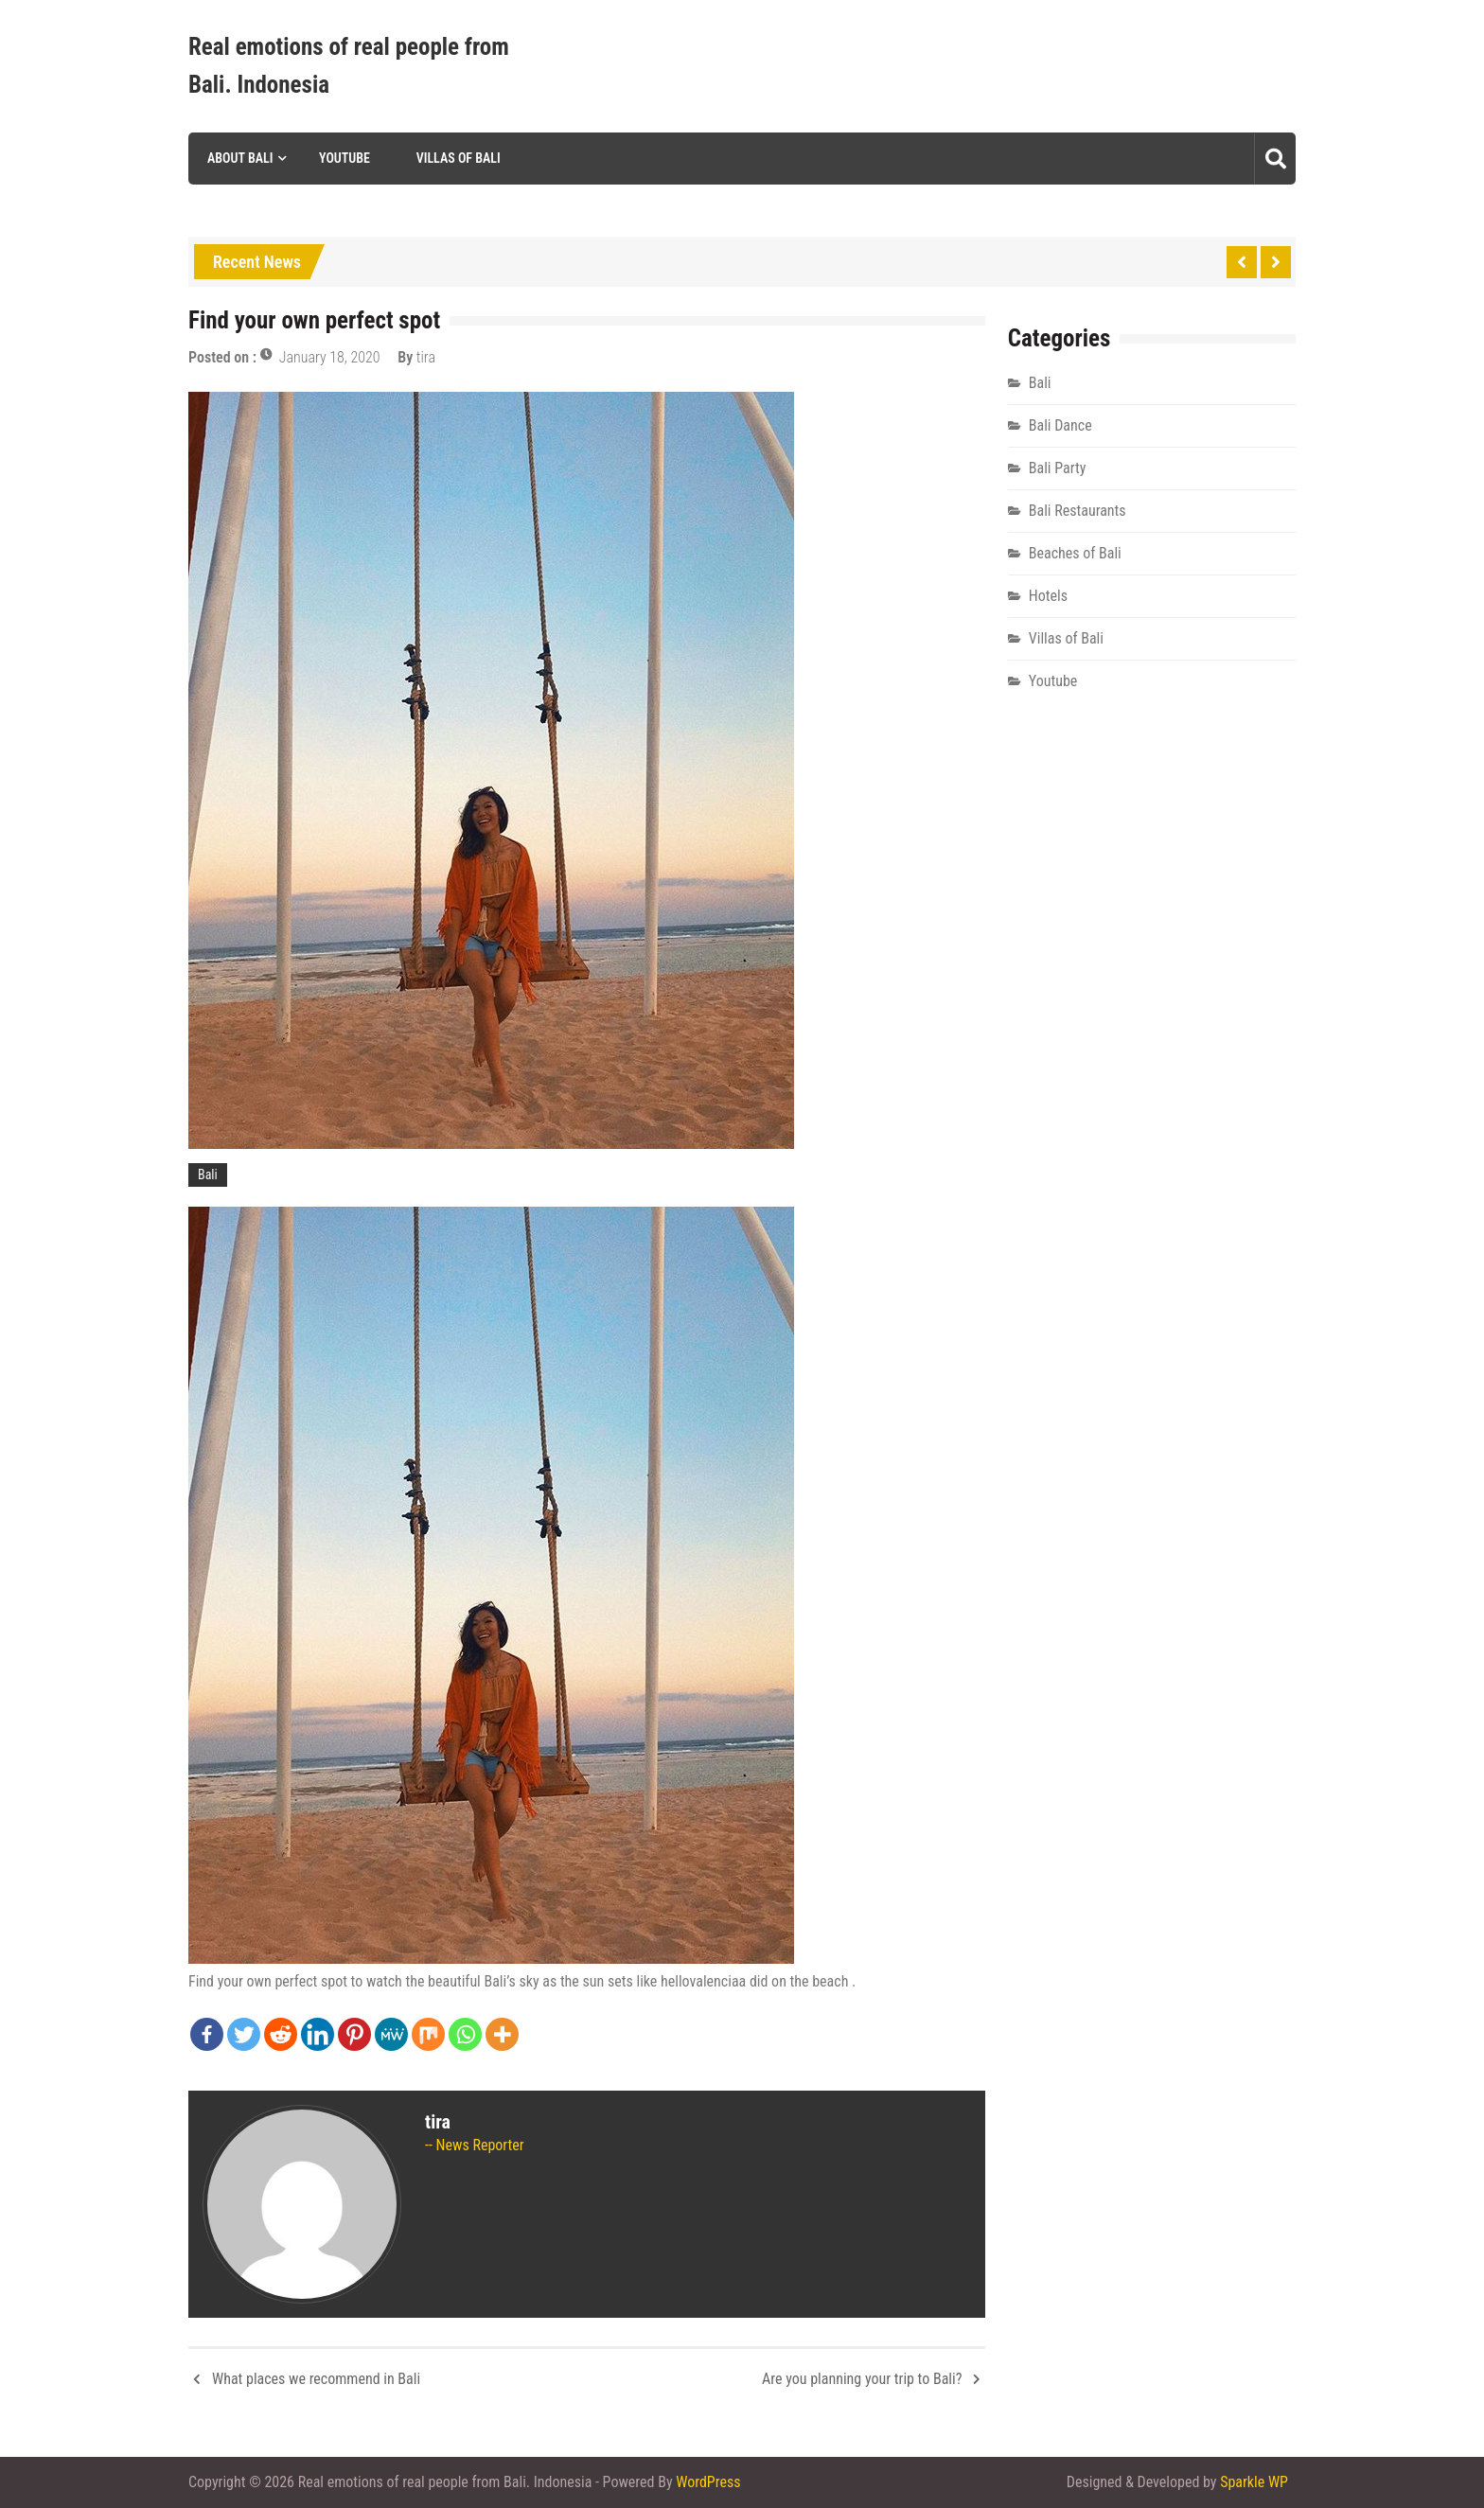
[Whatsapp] (465, 2034)
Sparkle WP (1254, 2482)
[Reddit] (280, 2034)
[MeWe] (391, 2034)
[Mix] (428, 2034)
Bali (208, 1174)
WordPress (708, 2482)
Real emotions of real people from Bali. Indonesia (348, 65)
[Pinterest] (354, 2034)
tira (425, 357)
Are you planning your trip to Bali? (862, 2379)
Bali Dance (1060, 425)
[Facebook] (206, 2034)
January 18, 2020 (329, 357)
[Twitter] (243, 2034)
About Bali (240, 158)
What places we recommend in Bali (316, 2379)
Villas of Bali (458, 158)
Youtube (344, 158)
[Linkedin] (317, 2034)
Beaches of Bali (1075, 553)
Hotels (1048, 596)
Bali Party (1057, 468)
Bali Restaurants (1077, 511)
